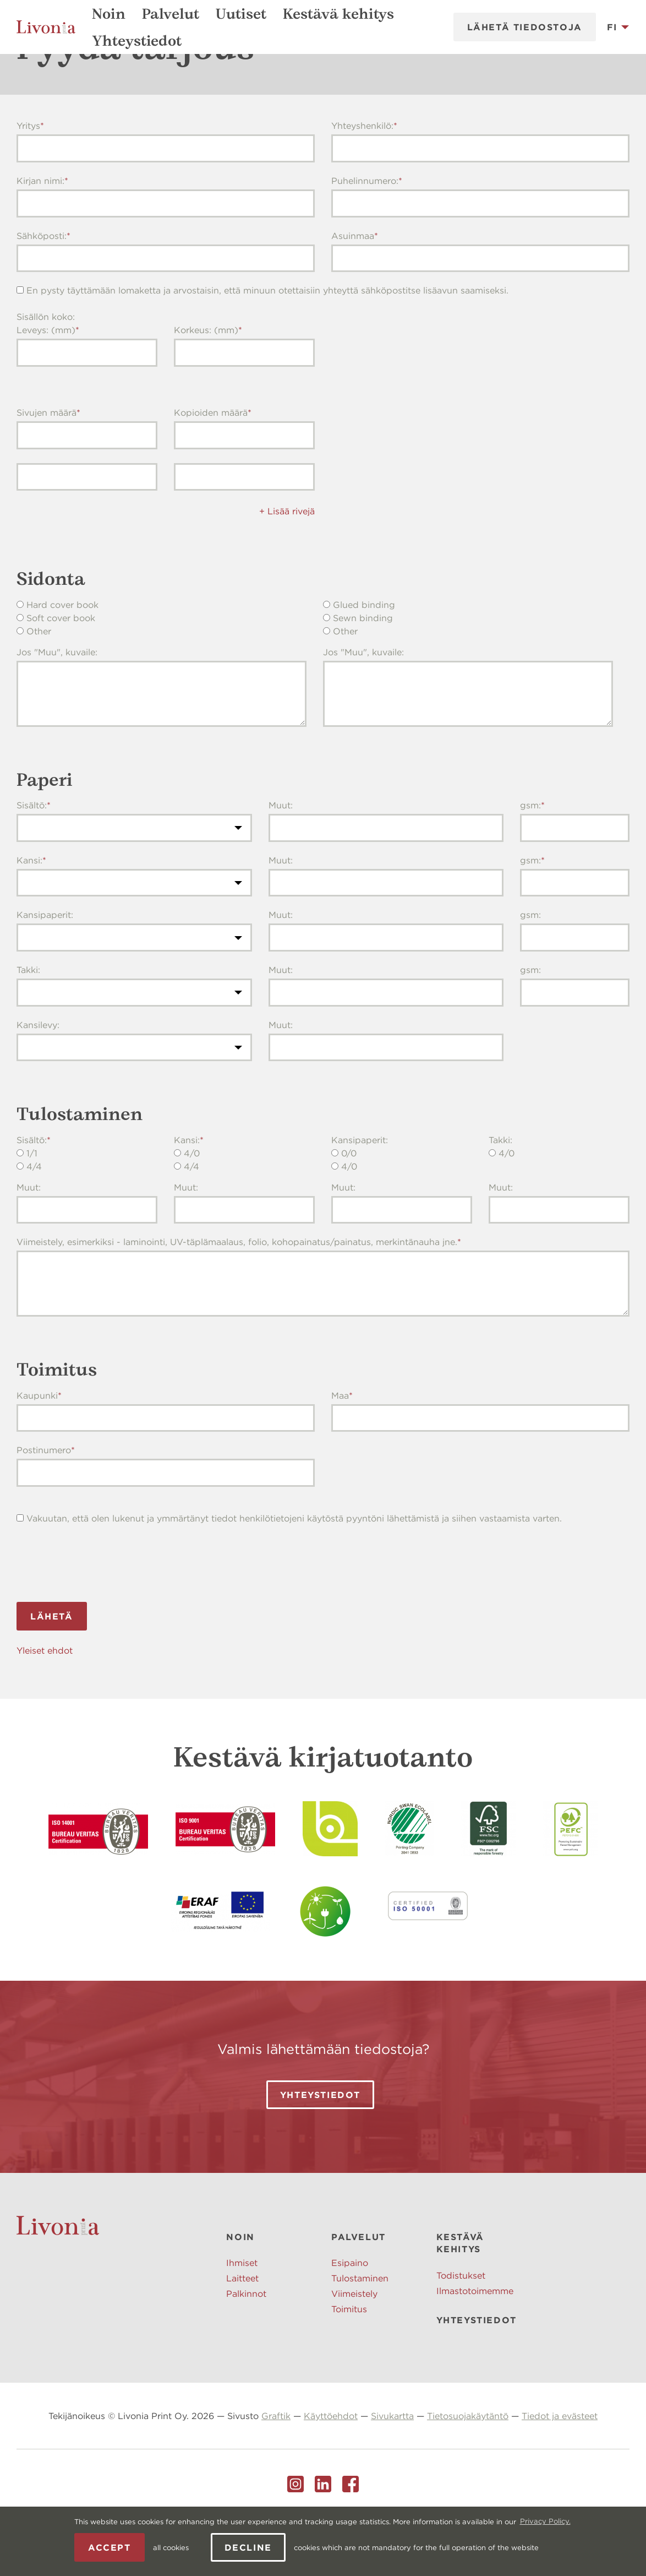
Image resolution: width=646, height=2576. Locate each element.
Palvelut (170, 14)
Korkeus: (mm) (206, 383)
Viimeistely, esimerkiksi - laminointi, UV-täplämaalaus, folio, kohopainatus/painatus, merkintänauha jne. (237, 1295)
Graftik (276, 2469)
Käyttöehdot (331, 2469)
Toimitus (349, 2362)
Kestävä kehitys (338, 14)
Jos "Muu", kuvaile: (57, 706)
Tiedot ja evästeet (560, 2469)
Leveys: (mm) (46, 383)
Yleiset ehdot (45, 1704)
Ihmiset (242, 2316)
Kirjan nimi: (40, 234)
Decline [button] (248, 2547)
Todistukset (460, 2329)
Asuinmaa (352, 289)
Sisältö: (32, 859)
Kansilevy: (38, 1078)
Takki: (28, 1023)
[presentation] (100, 1615)
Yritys (28, 179)
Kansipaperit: (45, 968)
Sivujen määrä (46, 466)
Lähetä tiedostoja (524, 26)
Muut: (281, 859)
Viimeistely (354, 2347)
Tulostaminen (359, 2332)
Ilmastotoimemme (474, 2344)
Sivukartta (392, 2469)
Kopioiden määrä (211, 466)
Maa (340, 1449)
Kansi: (29, 914)
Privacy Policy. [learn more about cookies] (545, 2521)
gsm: (530, 859)
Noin (108, 14)
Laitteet (242, 2332)
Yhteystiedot (137, 40)
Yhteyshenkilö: (362, 179)
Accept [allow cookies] (109, 2547)
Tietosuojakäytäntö (467, 2469)
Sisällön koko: (46, 370)
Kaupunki (37, 1449)
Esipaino (349, 2316)
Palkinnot (246, 2347)
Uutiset (241, 14)
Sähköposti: (42, 289)
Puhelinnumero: (364, 234)
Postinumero (44, 1503)
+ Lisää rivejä (287, 564)
